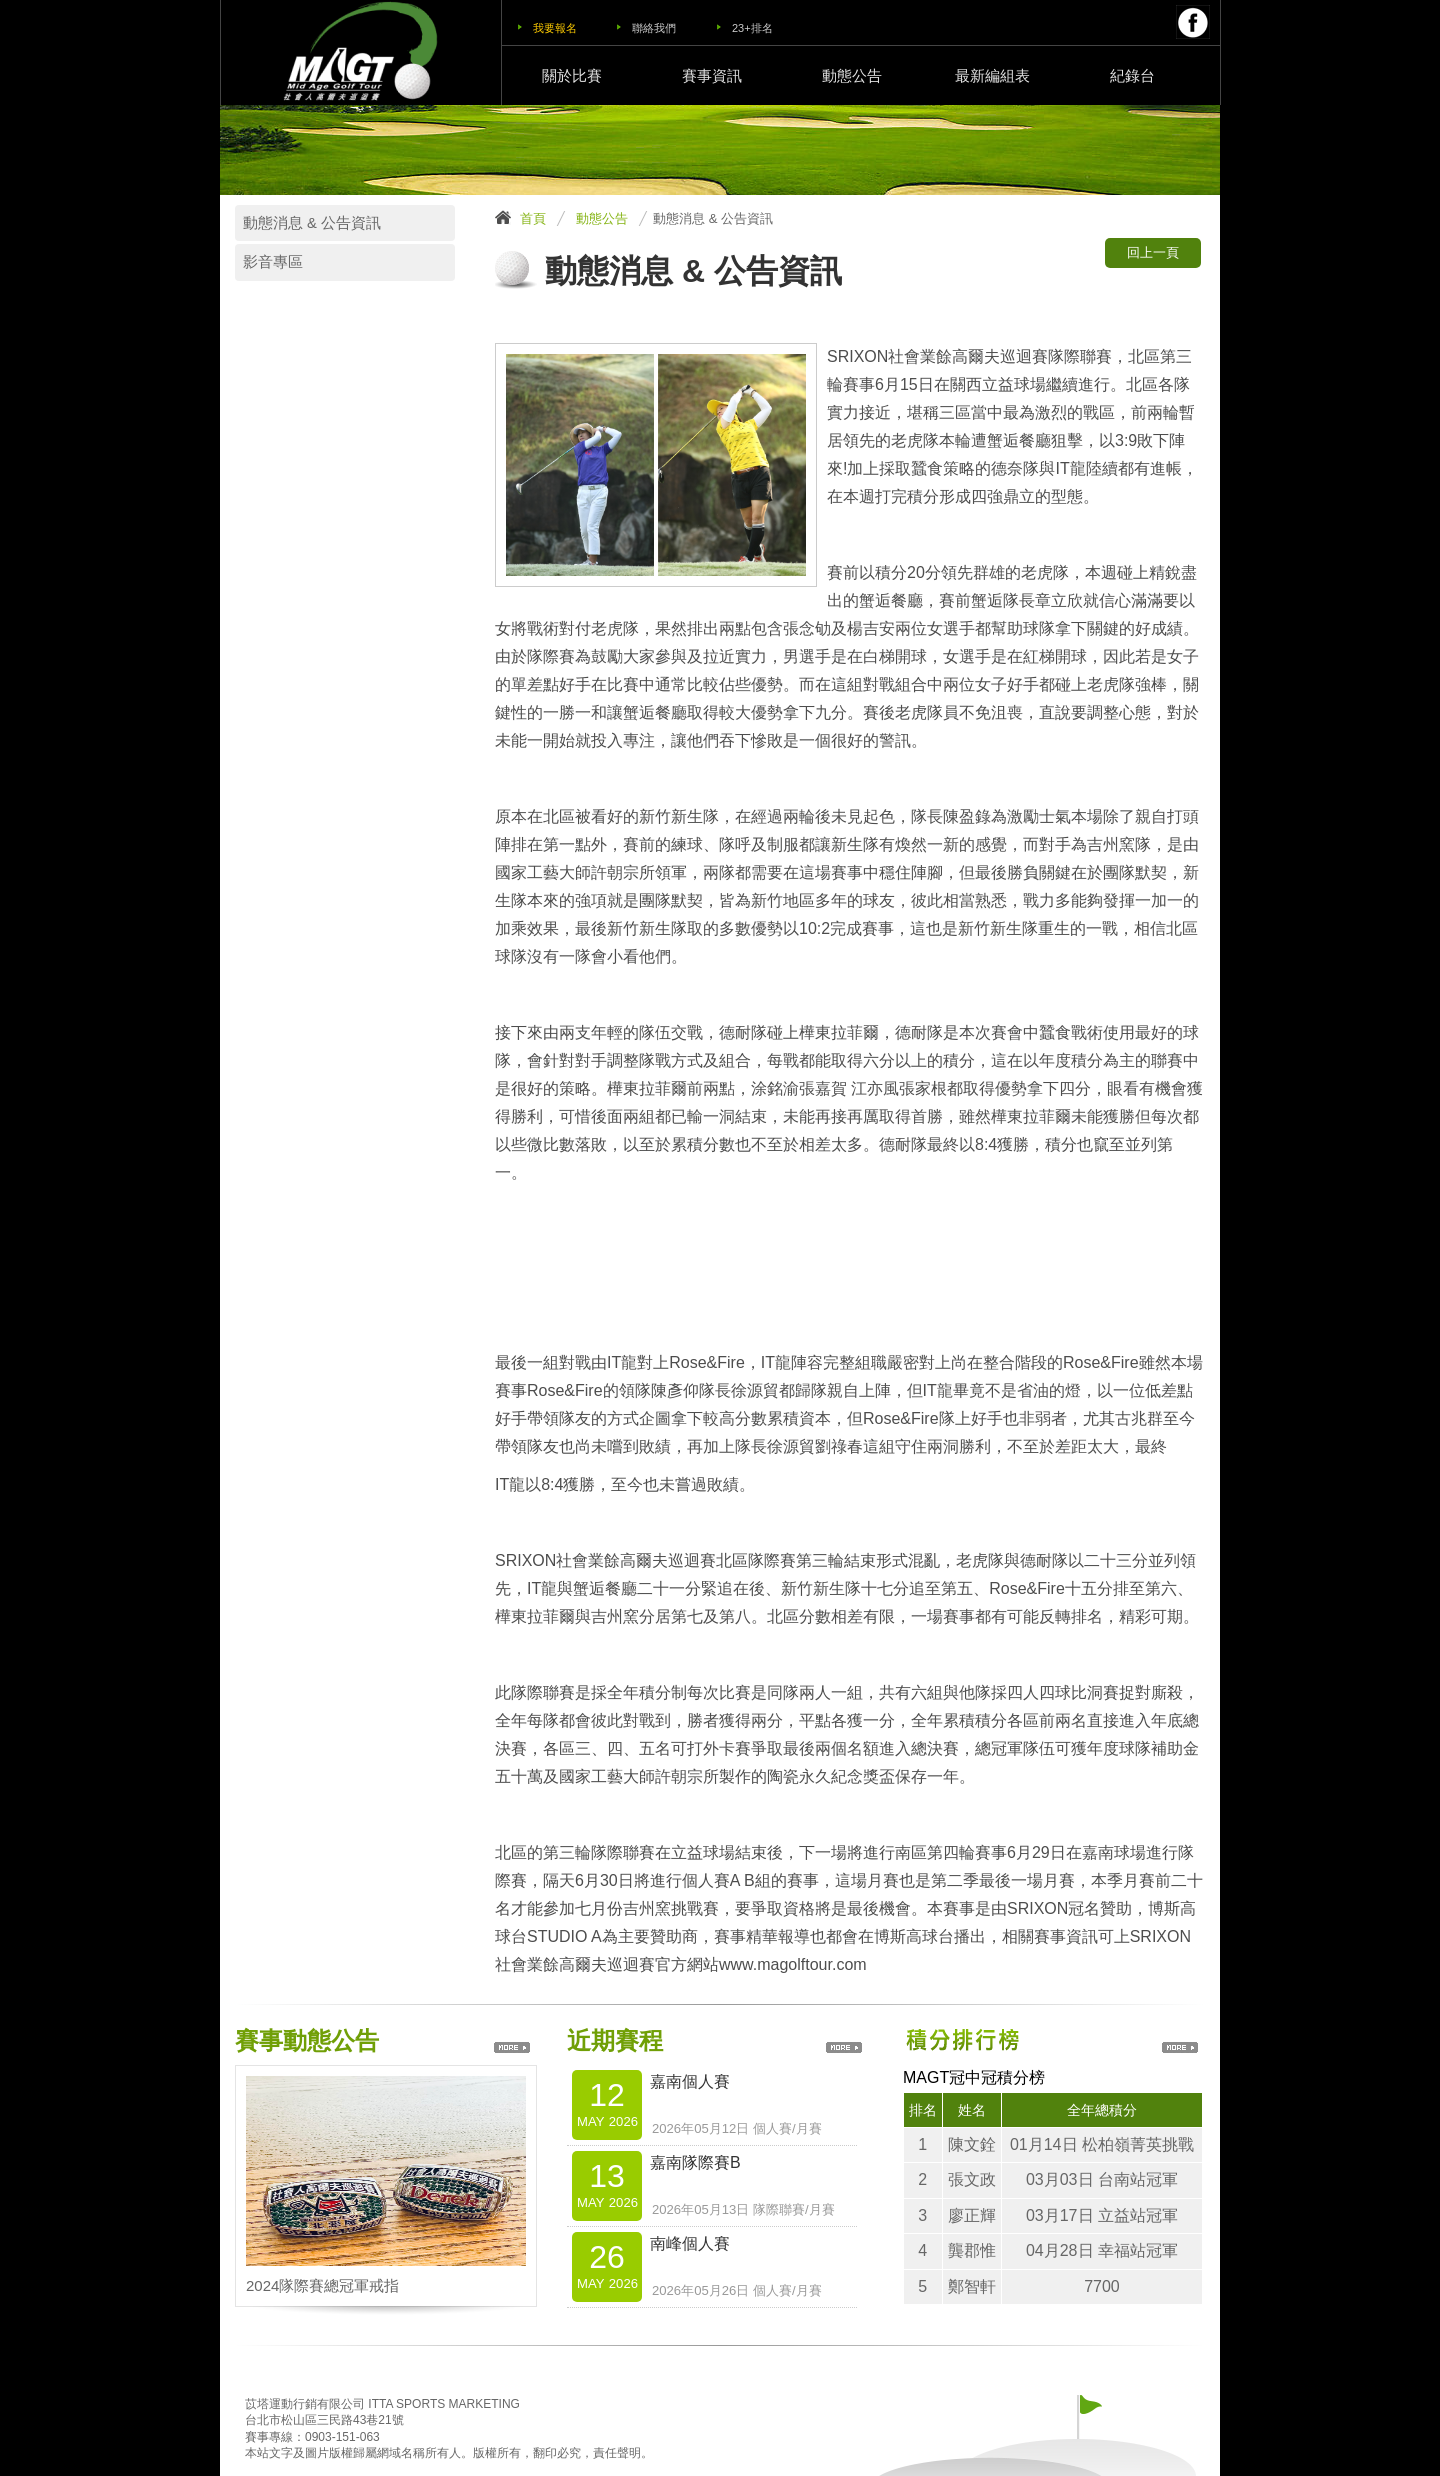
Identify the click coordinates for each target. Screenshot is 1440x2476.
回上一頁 (1153, 252)
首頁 (533, 218)
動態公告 (852, 75)
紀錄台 (1132, 75)
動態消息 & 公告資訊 (312, 223)
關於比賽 (572, 75)
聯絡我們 (654, 28)
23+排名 (752, 28)
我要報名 (555, 28)
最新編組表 (992, 75)
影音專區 (273, 262)
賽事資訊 (712, 75)
